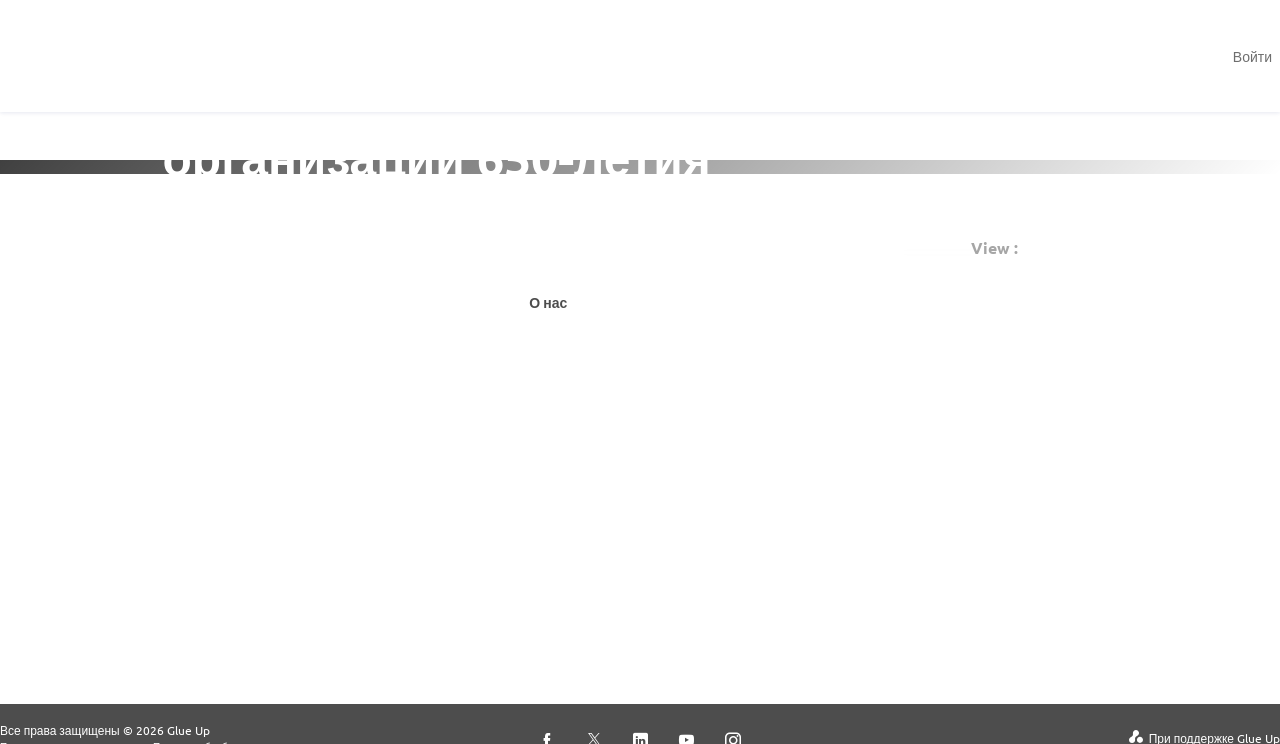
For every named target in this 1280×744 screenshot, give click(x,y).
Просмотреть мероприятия (303, 314)
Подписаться (596, 248)
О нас (548, 302)
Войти (1252, 56)
